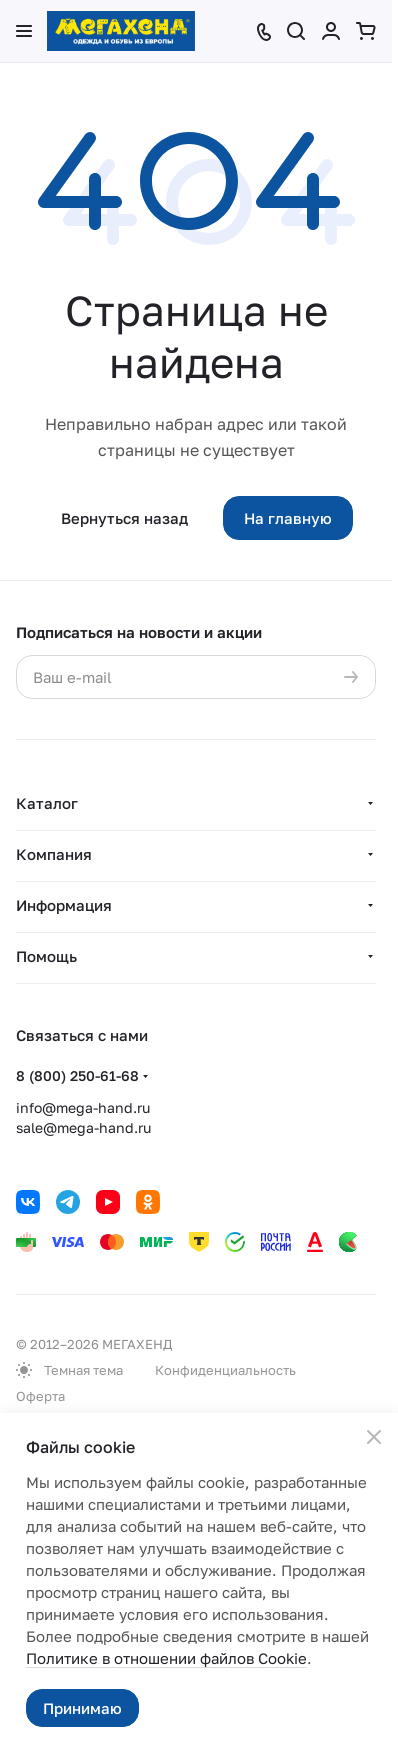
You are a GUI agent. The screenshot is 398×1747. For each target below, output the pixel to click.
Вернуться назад (124, 518)
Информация (64, 905)
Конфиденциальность (225, 1370)
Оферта (40, 1396)
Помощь (46, 956)
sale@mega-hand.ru (83, 1127)
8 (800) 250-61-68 (77, 1075)
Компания (54, 854)
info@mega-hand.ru (83, 1107)
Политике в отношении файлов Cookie (166, 1658)
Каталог (47, 803)
